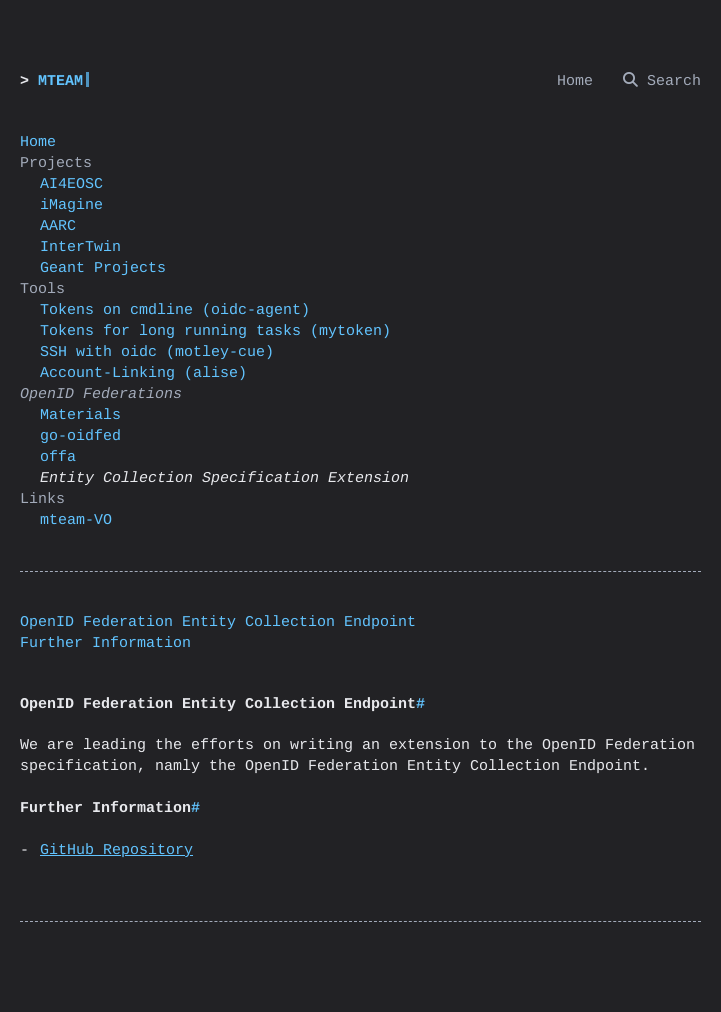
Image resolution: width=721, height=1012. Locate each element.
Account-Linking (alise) (143, 373)
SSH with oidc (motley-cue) (157, 352)
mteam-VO (76, 520)
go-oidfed (80, 436)
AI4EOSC (71, 184)
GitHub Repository (116, 850)
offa (58, 457)
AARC (58, 226)
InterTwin (80, 247)
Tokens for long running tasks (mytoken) (215, 331)
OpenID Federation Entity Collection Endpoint (218, 622)
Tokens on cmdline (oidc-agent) (175, 310)
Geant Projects (103, 268)
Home (38, 142)
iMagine (71, 205)
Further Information (105, 643)
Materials (80, 415)
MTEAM (60, 81)
